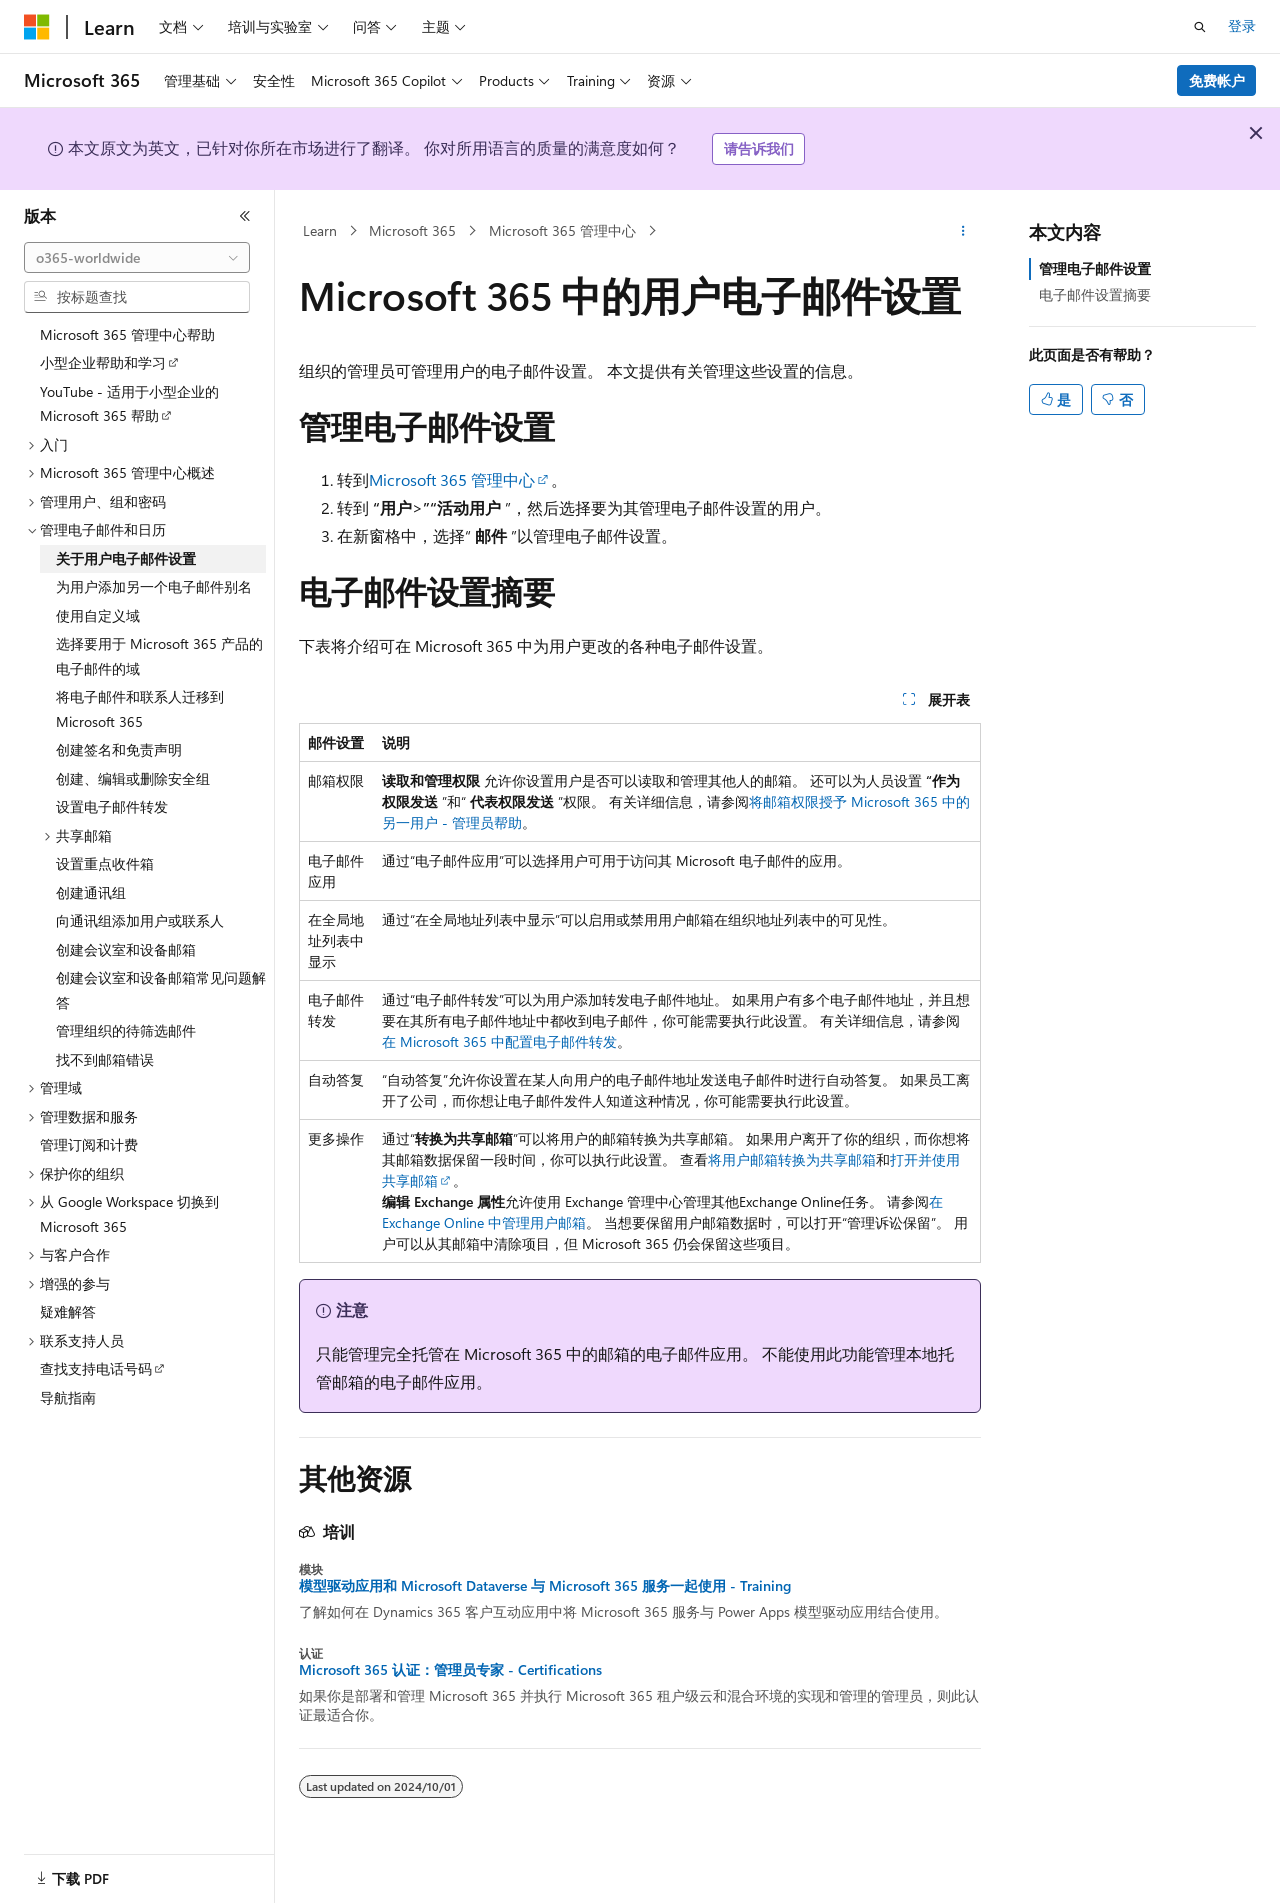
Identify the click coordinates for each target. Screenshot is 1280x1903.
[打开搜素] (1200, 27)
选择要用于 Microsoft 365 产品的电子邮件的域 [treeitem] (159, 656)
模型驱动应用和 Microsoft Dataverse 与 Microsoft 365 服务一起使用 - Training (545, 1586)
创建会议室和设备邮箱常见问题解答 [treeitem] (161, 990)
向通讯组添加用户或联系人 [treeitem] (140, 920)
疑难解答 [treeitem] (68, 1311)
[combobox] (137, 258)
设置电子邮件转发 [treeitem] (112, 806)
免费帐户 (1217, 80)
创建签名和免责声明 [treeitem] (119, 749)
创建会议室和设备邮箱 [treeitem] (126, 949)
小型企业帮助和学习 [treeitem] (103, 362)
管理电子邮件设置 (1095, 268)
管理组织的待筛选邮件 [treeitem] (126, 1030)
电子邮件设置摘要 (1095, 294)
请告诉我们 (759, 148)
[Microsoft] (37, 27)
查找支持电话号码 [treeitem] (96, 1368)
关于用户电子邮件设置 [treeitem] (126, 558)
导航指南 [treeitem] (68, 1397)
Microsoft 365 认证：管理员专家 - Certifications (450, 1670)
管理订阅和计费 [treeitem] (89, 1144)
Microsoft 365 (412, 230)
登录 (1242, 25)
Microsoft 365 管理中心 (562, 230)
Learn (320, 230)
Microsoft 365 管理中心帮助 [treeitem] (127, 334)
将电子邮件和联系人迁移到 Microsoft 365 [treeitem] (140, 709)
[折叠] (245, 216)
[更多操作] (963, 231)
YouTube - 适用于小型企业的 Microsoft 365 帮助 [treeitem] (129, 404)
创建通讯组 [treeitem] (91, 892)
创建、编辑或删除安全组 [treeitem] (133, 778)
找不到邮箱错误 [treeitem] (105, 1059)
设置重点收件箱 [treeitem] (105, 863)
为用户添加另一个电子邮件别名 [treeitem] (154, 586)
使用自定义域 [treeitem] (98, 615)
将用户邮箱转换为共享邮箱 (792, 1159)
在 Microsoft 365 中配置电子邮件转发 (499, 1041)
